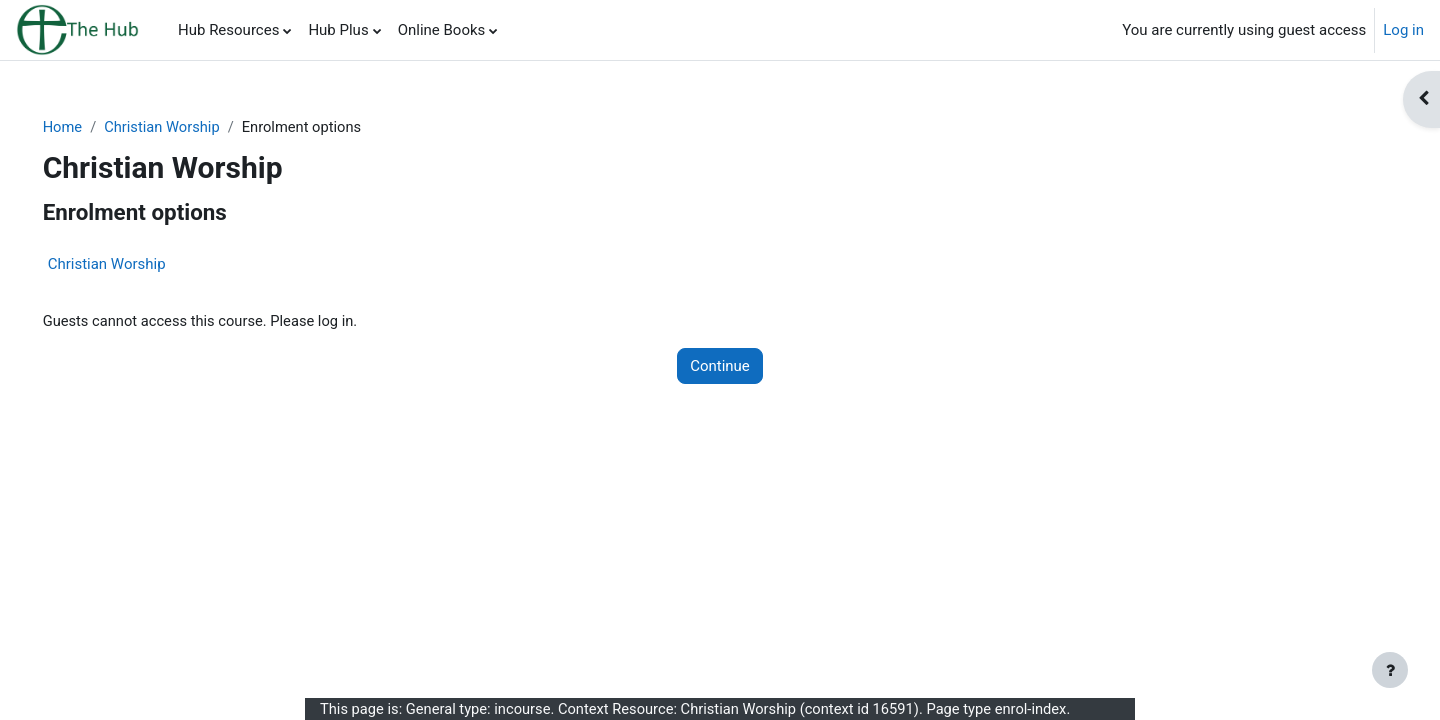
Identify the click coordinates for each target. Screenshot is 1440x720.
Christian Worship (193, 127)
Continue (720, 367)
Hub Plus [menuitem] (338, 30)
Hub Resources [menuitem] (228, 30)
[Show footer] (1390, 670)
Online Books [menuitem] (442, 30)
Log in (1403, 30)
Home (91, 127)
